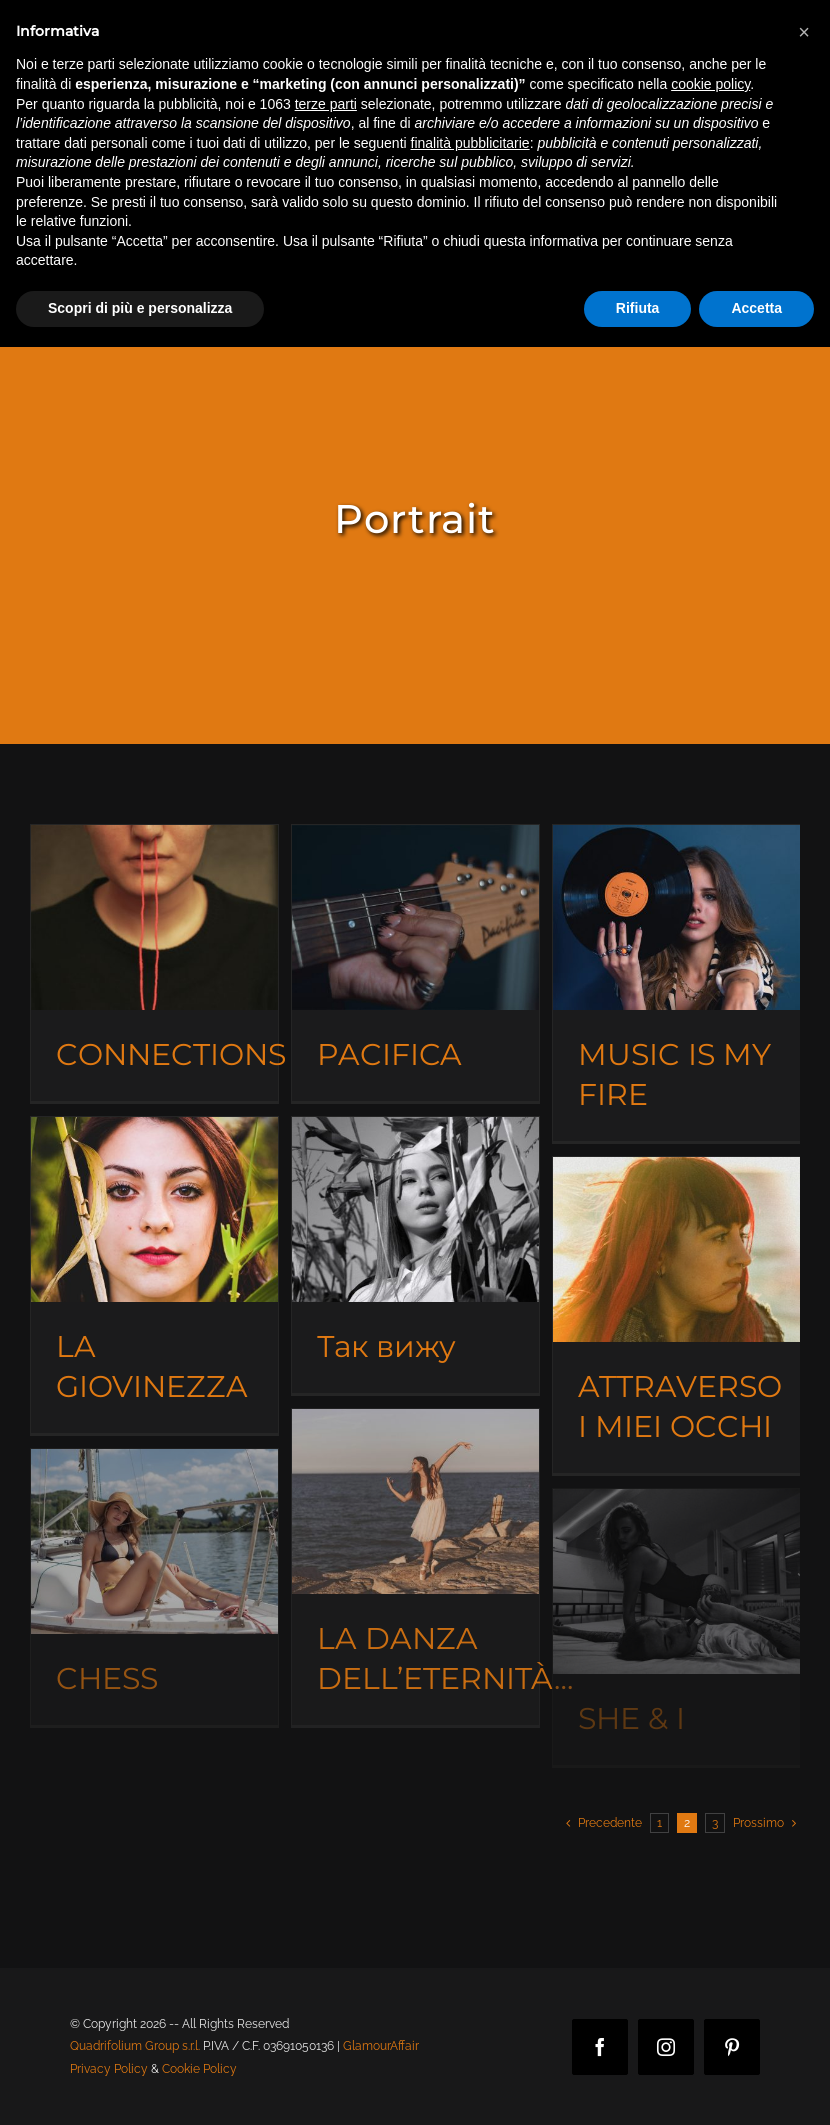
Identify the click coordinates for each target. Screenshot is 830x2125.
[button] (804, 32)
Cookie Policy (199, 2069)
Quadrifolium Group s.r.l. (135, 2046)
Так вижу (386, 1346)
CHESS (107, 1678)
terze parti (326, 104)
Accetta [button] (756, 308)
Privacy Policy (109, 2069)
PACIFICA (389, 1054)
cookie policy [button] (710, 84)
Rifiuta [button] (638, 308)
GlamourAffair (381, 2046)
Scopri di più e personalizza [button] (140, 308)
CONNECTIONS (171, 1054)
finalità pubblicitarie (470, 143)
